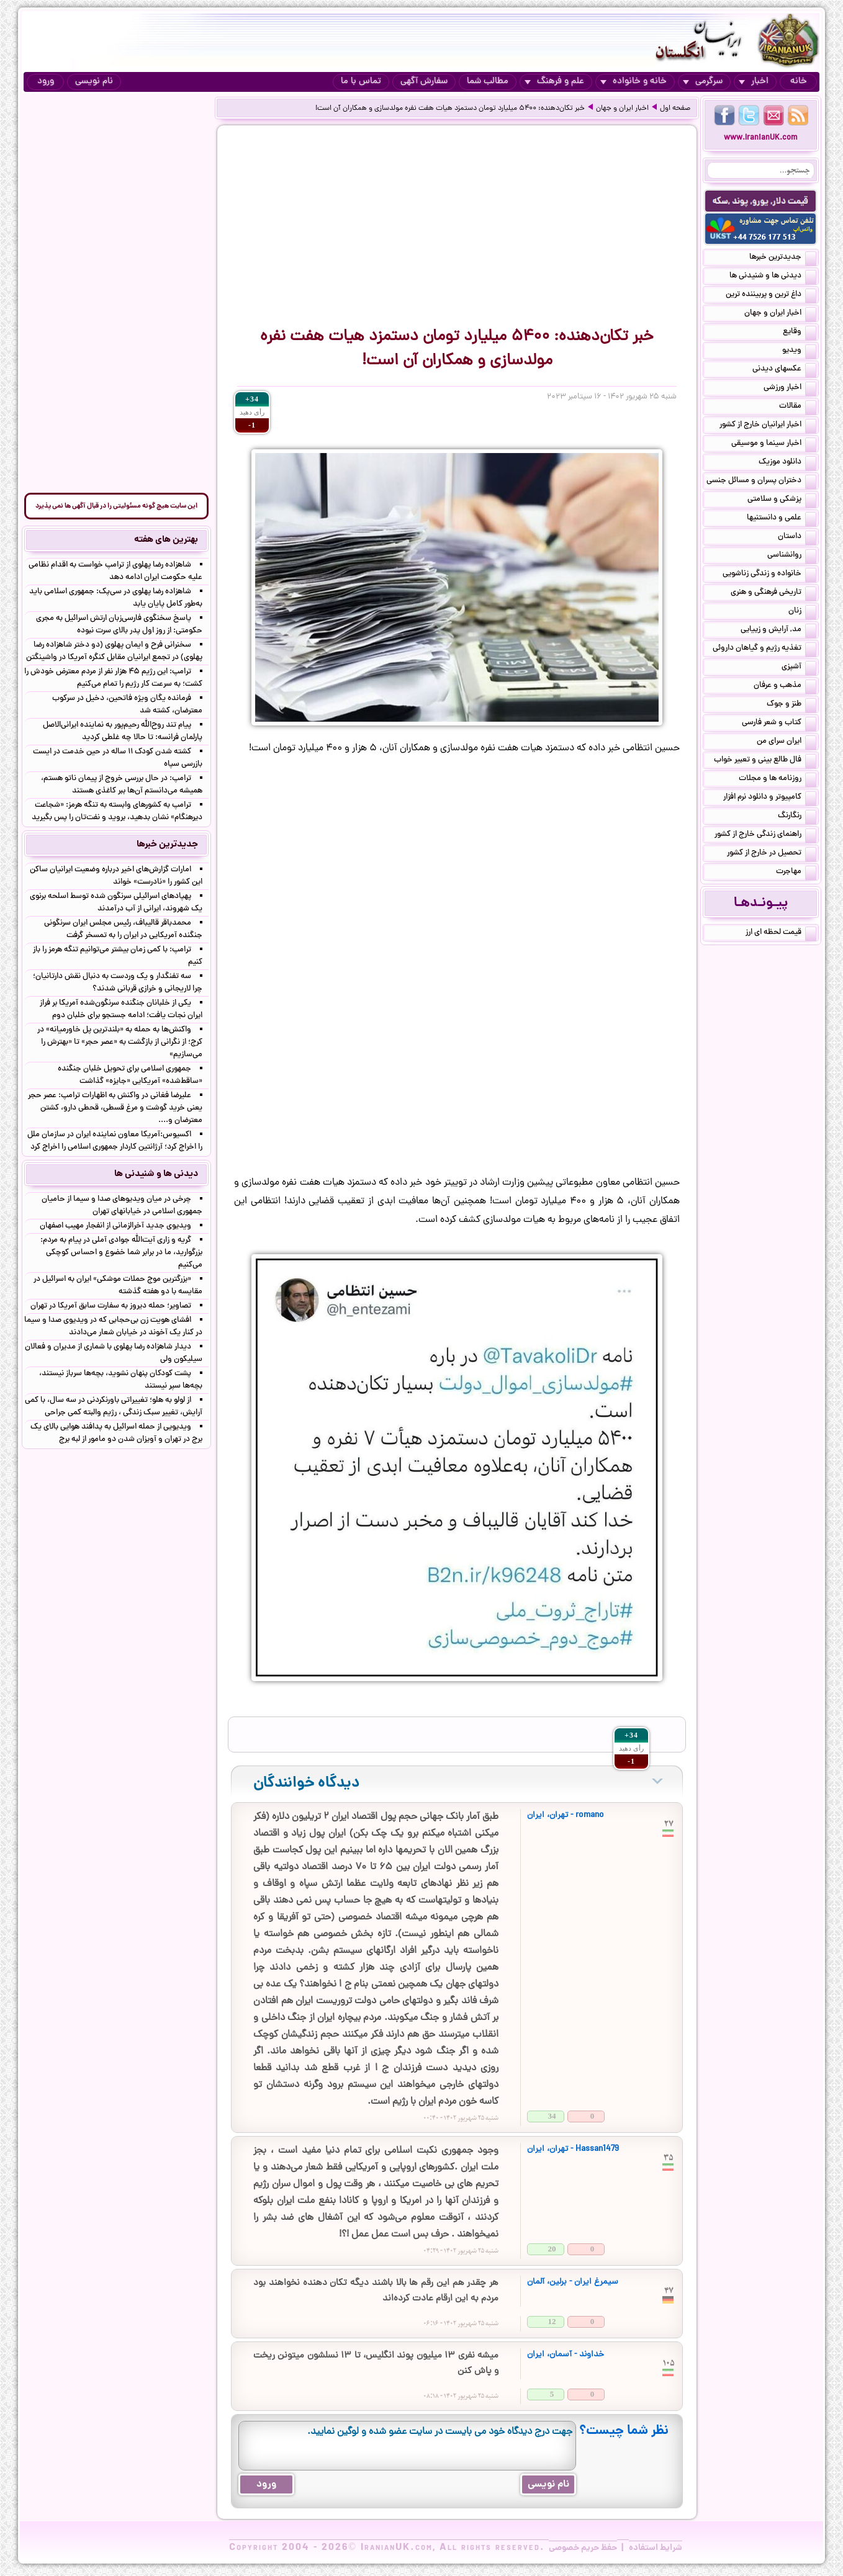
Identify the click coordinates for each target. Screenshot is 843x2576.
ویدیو (799, 351)
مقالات (797, 407)
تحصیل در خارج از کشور (771, 854)
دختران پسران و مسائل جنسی (761, 481)
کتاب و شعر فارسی (779, 723)
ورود (45, 81)
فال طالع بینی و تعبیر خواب (765, 761)
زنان (802, 612)
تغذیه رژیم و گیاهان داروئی (764, 649)
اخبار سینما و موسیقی (773, 444)
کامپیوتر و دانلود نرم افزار (769, 798)
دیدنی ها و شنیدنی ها (772, 277)
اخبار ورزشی (790, 388)
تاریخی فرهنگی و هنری (773, 593)
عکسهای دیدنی (784, 370)
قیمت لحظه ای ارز (781, 933)
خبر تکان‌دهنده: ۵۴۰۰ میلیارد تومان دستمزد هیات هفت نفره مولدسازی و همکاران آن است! (450, 108)
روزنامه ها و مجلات (777, 779)
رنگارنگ (797, 817)
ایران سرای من (786, 742)
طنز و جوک (791, 705)
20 (552, 2248)
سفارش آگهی (424, 81)
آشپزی (799, 668)
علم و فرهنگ (554, 81)
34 (552, 2115)
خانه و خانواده (633, 81)
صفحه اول (675, 108)
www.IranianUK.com (761, 138)
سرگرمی (703, 81)
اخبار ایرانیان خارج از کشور (767, 426)
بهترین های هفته (166, 539)
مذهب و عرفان (785, 686)
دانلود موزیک (787, 463)
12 (552, 2321)
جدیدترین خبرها (782, 258)
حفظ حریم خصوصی (583, 2548)
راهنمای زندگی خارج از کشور (765, 835)
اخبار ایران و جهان (622, 108)
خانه (798, 81)
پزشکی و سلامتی (781, 500)
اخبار (754, 81)
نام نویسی (94, 81)
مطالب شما (487, 81)
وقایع (799, 332)
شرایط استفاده (655, 2548)
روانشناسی (791, 556)
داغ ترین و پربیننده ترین (771, 295)
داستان (797, 537)
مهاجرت (796, 872)
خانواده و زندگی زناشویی (769, 574)
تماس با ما (361, 81)
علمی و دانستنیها (781, 519)
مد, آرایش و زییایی (778, 630)
